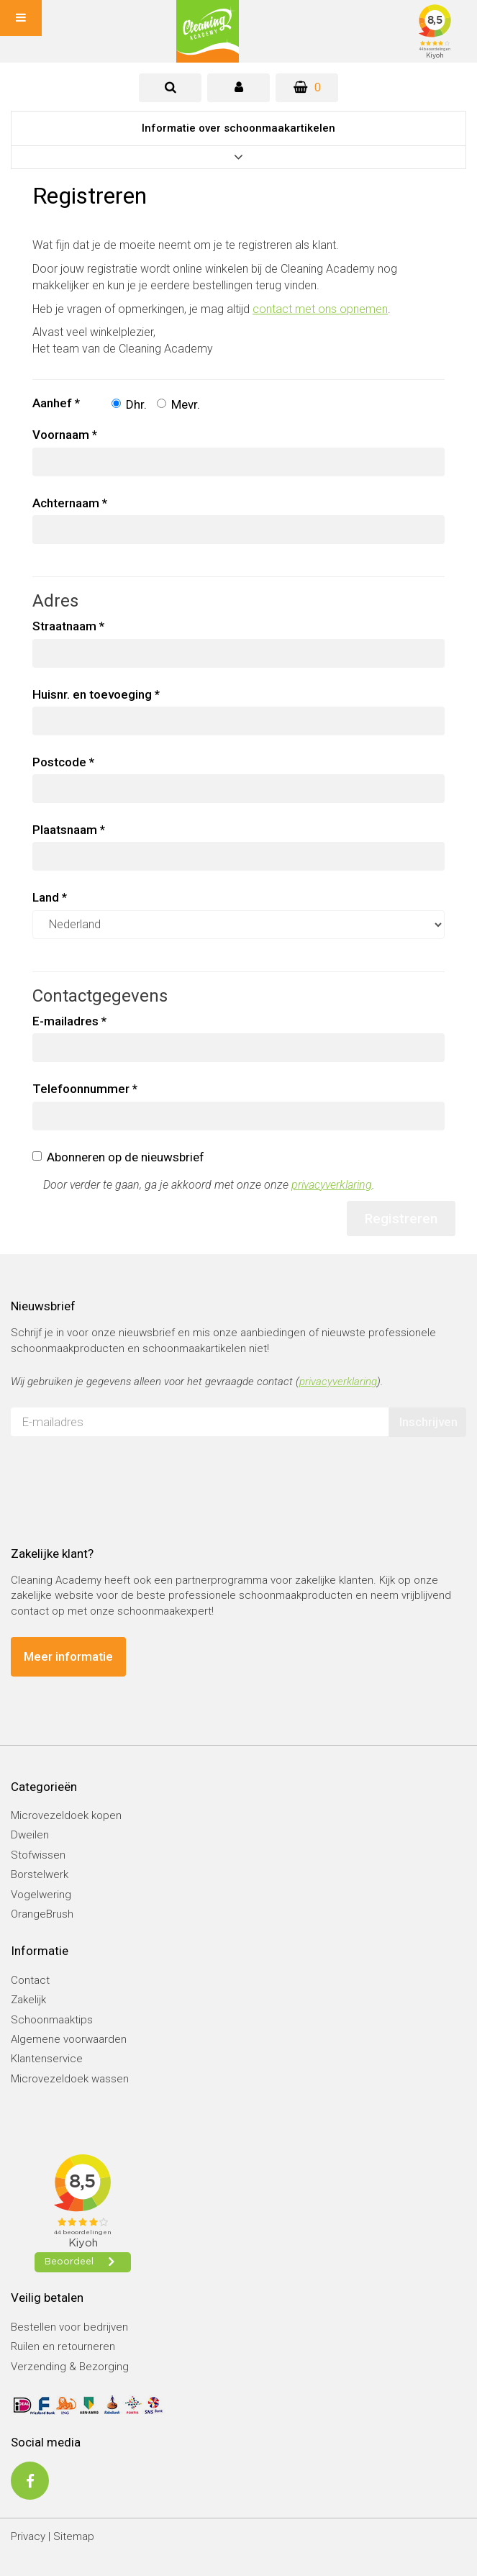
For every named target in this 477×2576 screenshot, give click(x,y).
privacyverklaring (331, 1185)
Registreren (401, 1218)
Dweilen (30, 1834)
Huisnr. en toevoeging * (96, 694)
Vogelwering (41, 1894)
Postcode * (63, 762)
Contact (30, 1980)
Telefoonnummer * (84, 1088)
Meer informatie (68, 1656)
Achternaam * (69, 503)
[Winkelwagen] (307, 87)
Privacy (28, 2536)
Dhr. (129, 404)
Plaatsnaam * (68, 829)
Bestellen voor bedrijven (69, 2327)
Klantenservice (47, 2058)
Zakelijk (28, 1999)
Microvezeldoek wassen (70, 2078)
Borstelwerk (39, 1874)
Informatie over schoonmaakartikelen (238, 128)
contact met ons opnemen (320, 309)
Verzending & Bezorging (70, 2366)
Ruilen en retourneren (63, 2346)
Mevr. (178, 404)
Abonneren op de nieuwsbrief (118, 1157)
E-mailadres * (69, 1021)
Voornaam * (64, 434)
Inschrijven (428, 1422)
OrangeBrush (42, 1914)
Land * (49, 897)
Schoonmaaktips (52, 2019)
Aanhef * (56, 403)
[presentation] (120, 1476)
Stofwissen (38, 1855)
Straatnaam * (68, 626)
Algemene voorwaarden (69, 2039)
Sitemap (73, 2536)
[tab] (170, 87)
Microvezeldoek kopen (66, 1815)
